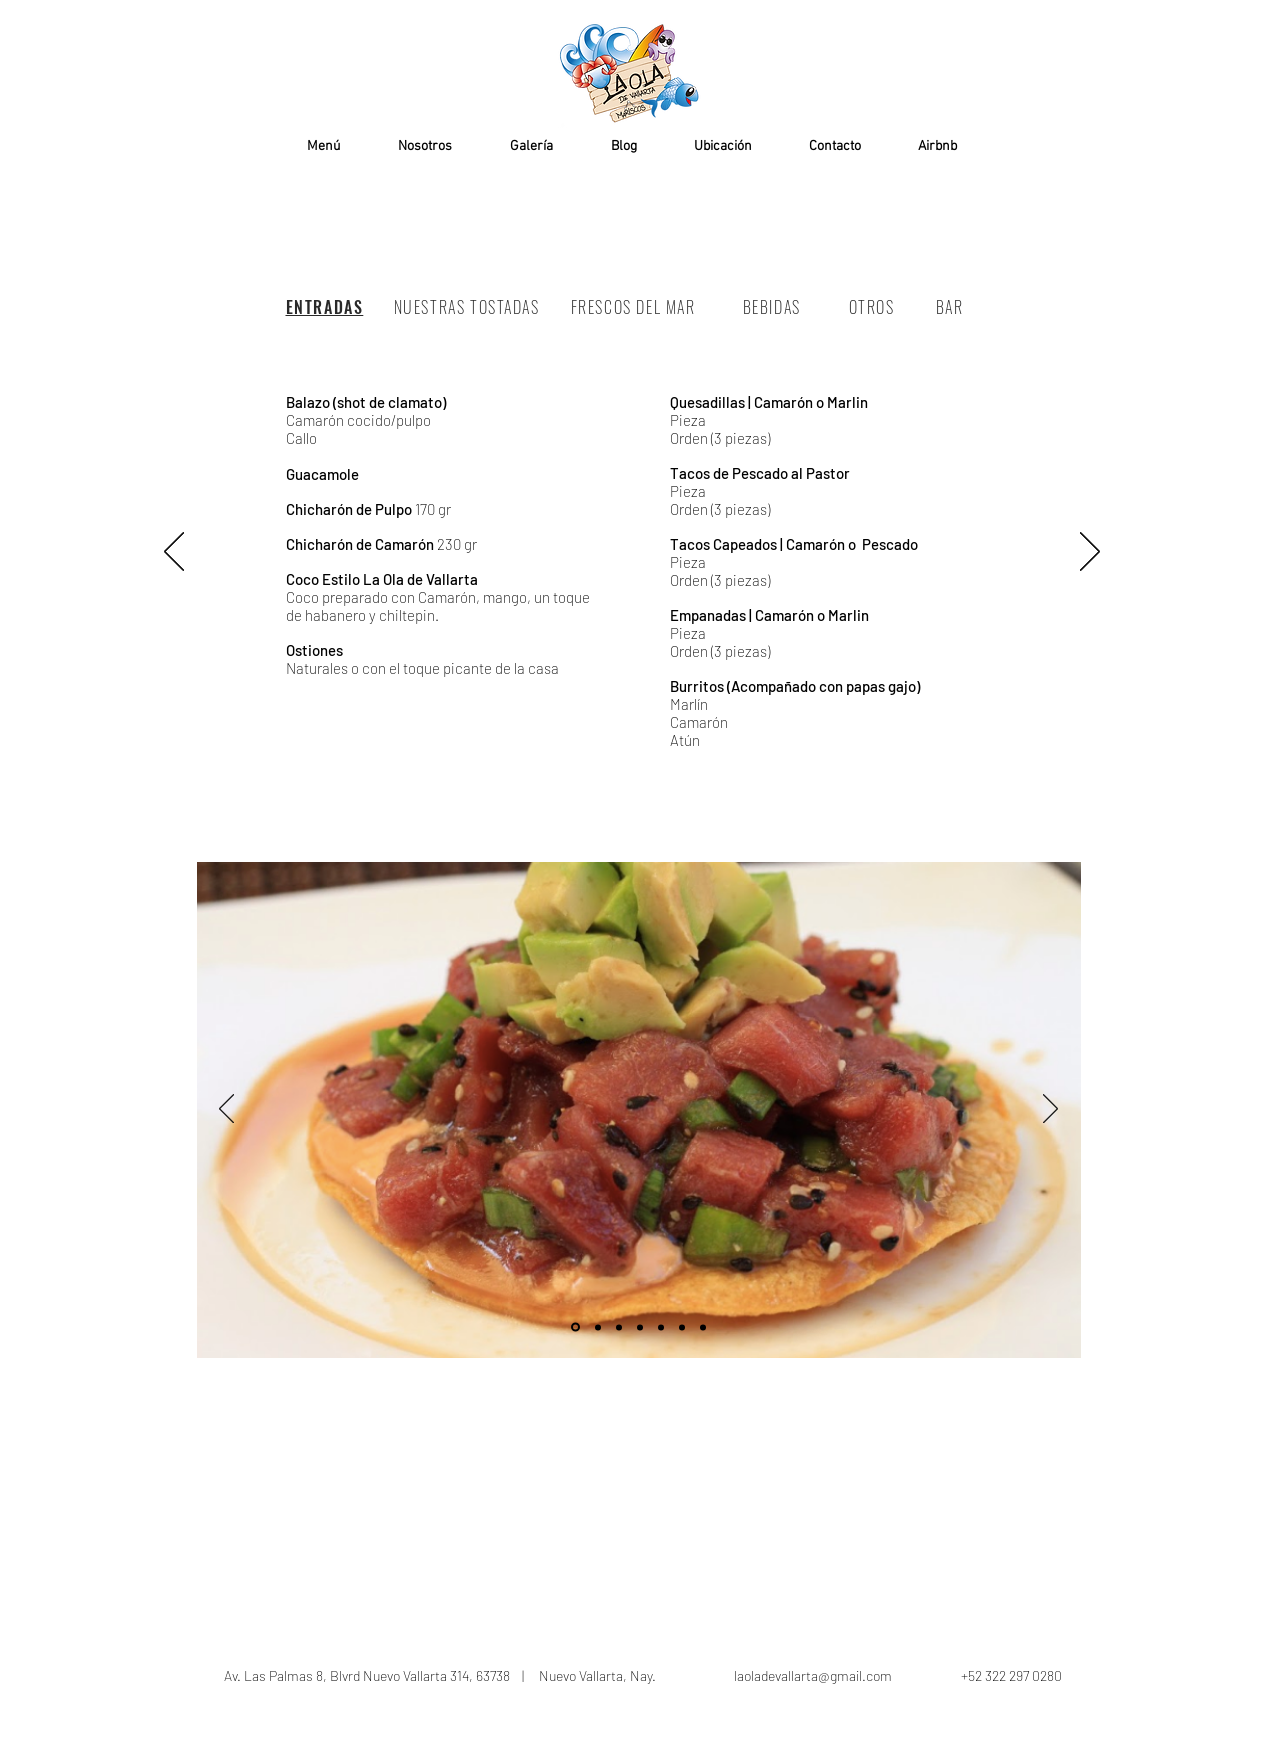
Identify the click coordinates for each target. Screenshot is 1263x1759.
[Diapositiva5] (661, 1327)
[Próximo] (1090, 553)
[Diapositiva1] (575, 1327)
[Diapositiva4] (640, 1327)
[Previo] (174, 553)
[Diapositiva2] (598, 1327)
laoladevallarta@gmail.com (813, 1675)
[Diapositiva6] (682, 1327)
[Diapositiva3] (619, 1327)
